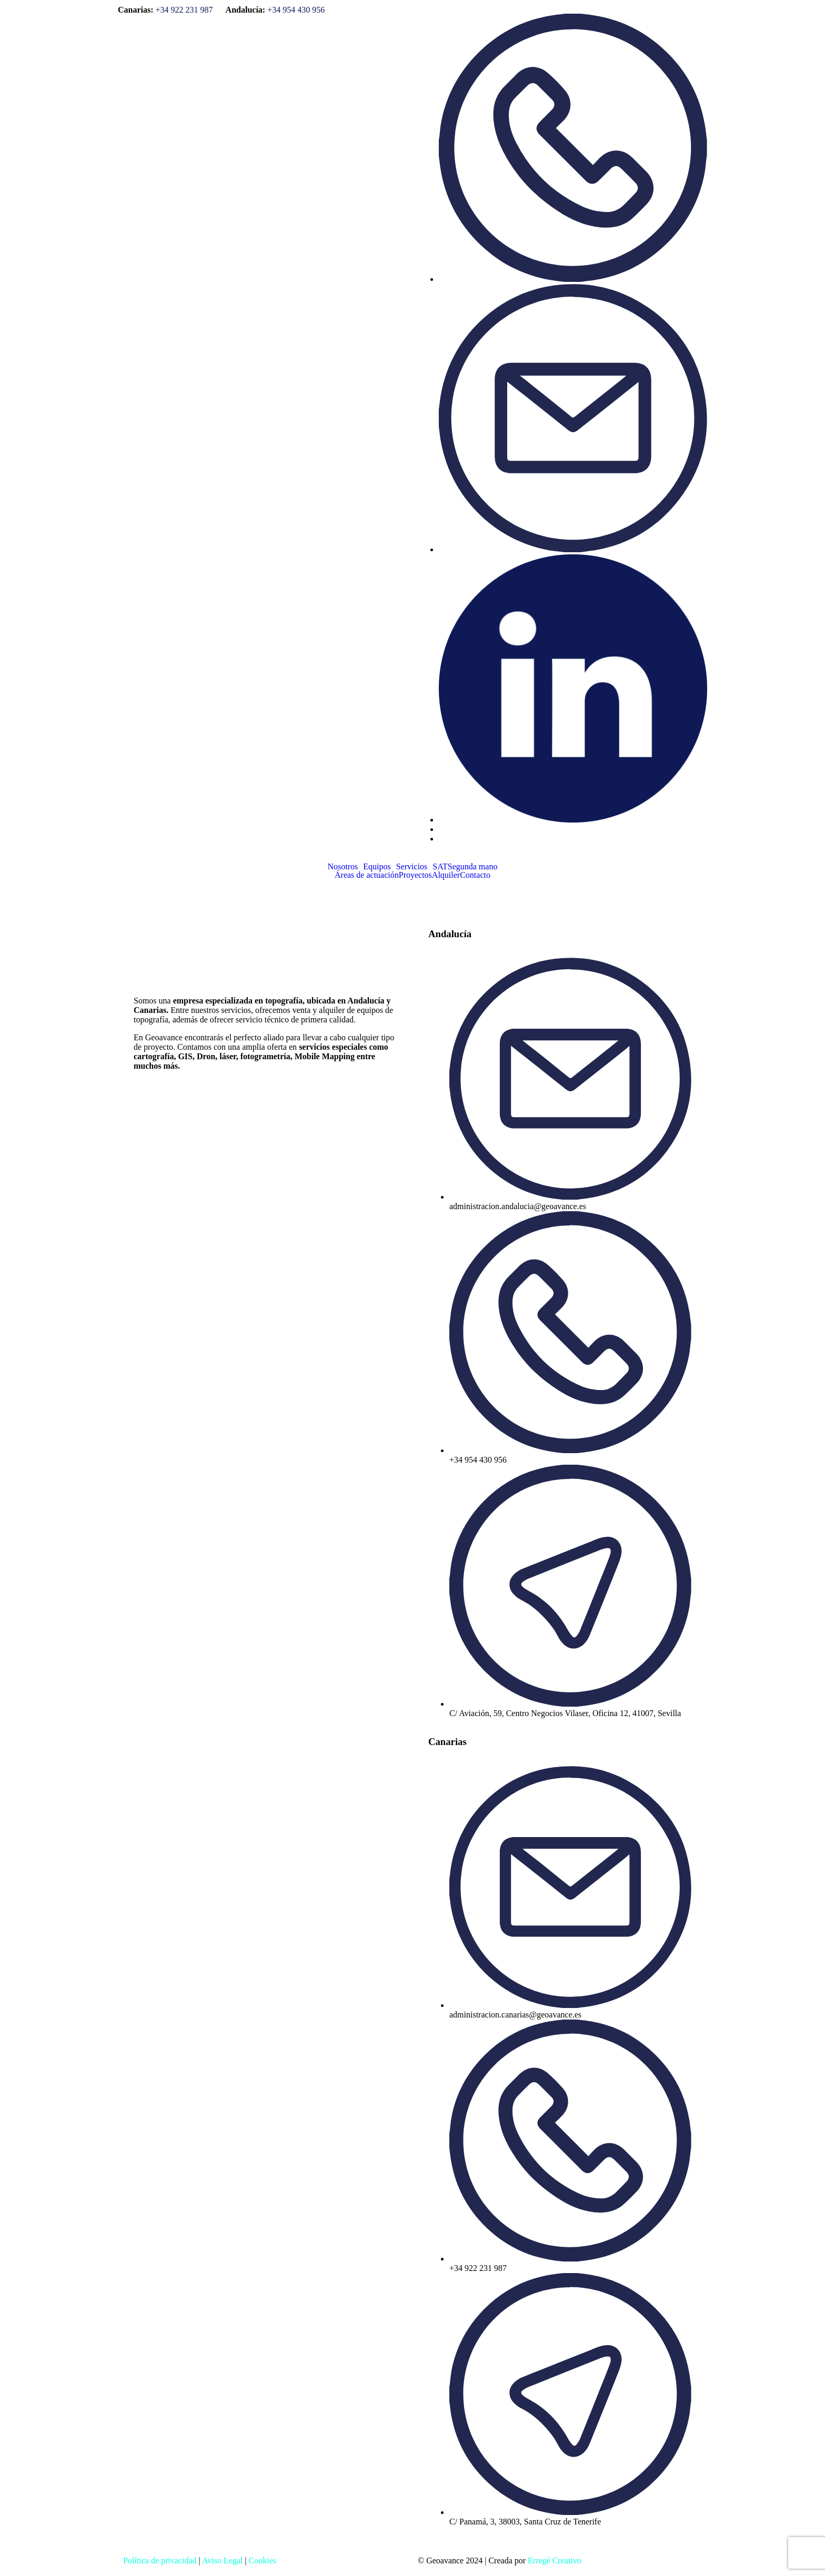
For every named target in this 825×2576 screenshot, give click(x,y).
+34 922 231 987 (184, 9)
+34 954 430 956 (296, 9)
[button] (346, 867)
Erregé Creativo (554, 2560)
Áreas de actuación (367, 875)
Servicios (412, 867)
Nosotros (343, 867)
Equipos (376, 867)
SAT (439, 867)
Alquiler (446, 875)
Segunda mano (473, 867)
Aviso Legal (222, 2560)
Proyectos (415, 875)
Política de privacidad (160, 2560)
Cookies (262, 2560)
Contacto (475, 875)
